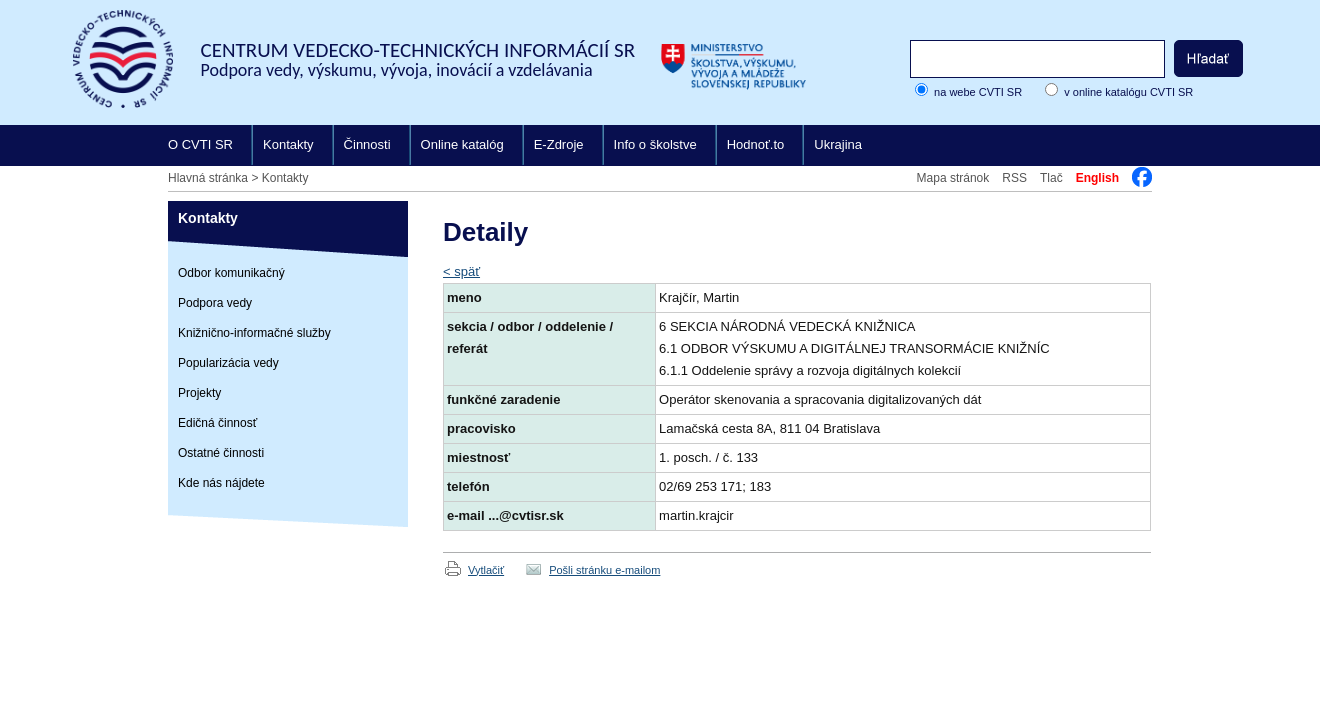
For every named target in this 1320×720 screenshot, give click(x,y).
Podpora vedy (215, 303)
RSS (1014, 178)
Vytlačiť (486, 570)
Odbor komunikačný (231, 273)
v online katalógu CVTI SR (1128, 92)
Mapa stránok (953, 178)
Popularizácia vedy (228, 363)
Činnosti (367, 144)
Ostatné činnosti (221, 453)
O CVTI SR (200, 144)
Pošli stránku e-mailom (604, 570)
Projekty (199, 393)
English (1097, 178)
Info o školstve (655, 144)
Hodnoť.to (756, 144)
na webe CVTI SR (978, 92)
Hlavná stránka (208, 178)
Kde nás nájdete (221, 483)
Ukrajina (838, 144)
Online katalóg (462, 144)
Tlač (1051, 178)
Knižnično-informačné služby (254, 333)
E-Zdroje (559, 144)
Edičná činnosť (217, 423)
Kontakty (288, 144)
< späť (461, 271)
